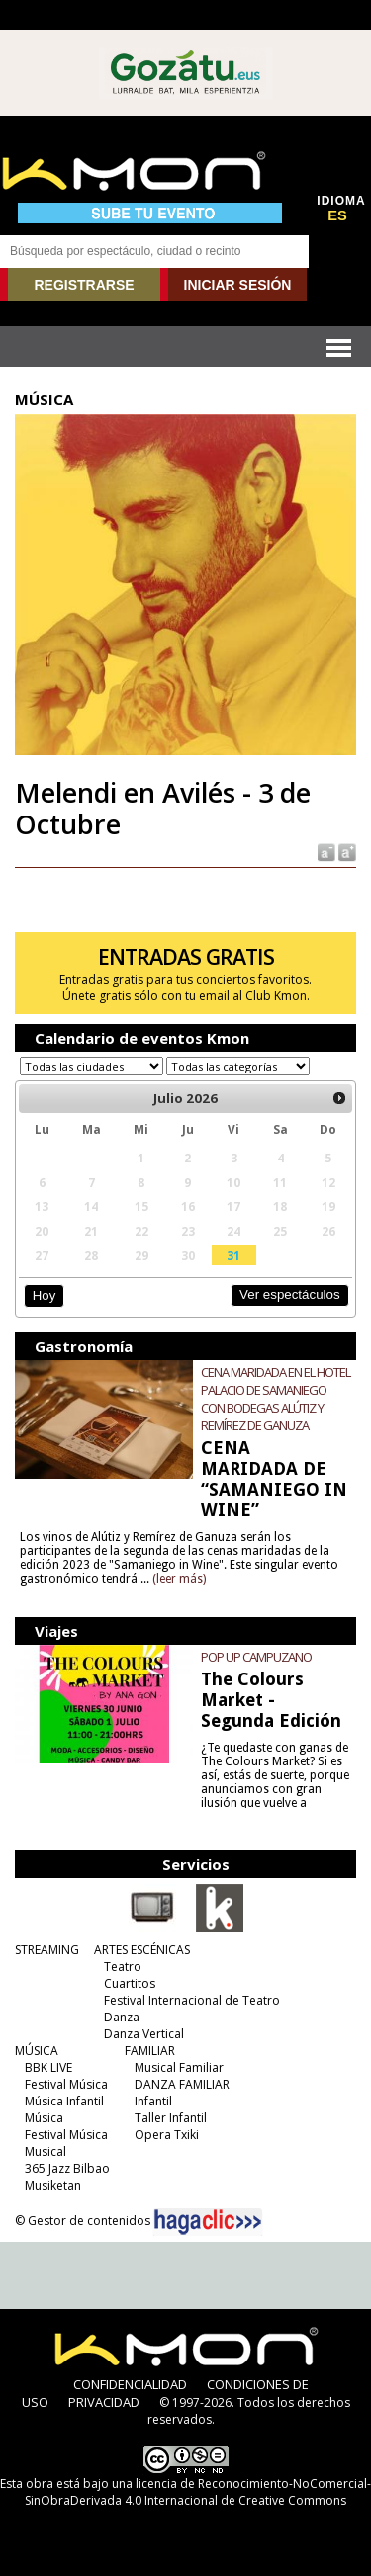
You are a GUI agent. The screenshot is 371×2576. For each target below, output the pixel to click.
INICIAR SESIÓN (238, 285)
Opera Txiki (167, 2134)
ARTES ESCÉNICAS (142, 1949)
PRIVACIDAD (103, 2402)
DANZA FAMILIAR (182, 2084)
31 (233, 1255)
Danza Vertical (144, 2033)
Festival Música (66, 2084)
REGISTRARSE (84, 285)
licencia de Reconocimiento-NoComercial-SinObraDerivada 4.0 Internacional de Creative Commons (198, 2492)
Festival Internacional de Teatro (192, 2000)
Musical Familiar (179, 2067)
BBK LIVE (48, 2067)
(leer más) (179, 1579)
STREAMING (47, 1949)
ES (337, 215)
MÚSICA (36, 2050)
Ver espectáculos (289, 1294)
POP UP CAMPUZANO (256, 1657)
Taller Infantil (171, 2117)
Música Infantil (64, 2101)
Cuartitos (129, 1983)
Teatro (122, 1966)
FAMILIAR (150, 2050)
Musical (45, 2151)
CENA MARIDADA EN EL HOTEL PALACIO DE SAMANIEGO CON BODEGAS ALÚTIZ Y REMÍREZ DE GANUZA (275, 1398)
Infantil (153, 2101)
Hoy (44, 1295)
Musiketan (53, 2185)
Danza (121, 2017)
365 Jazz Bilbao (67, 2168)
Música (44, 2117)
